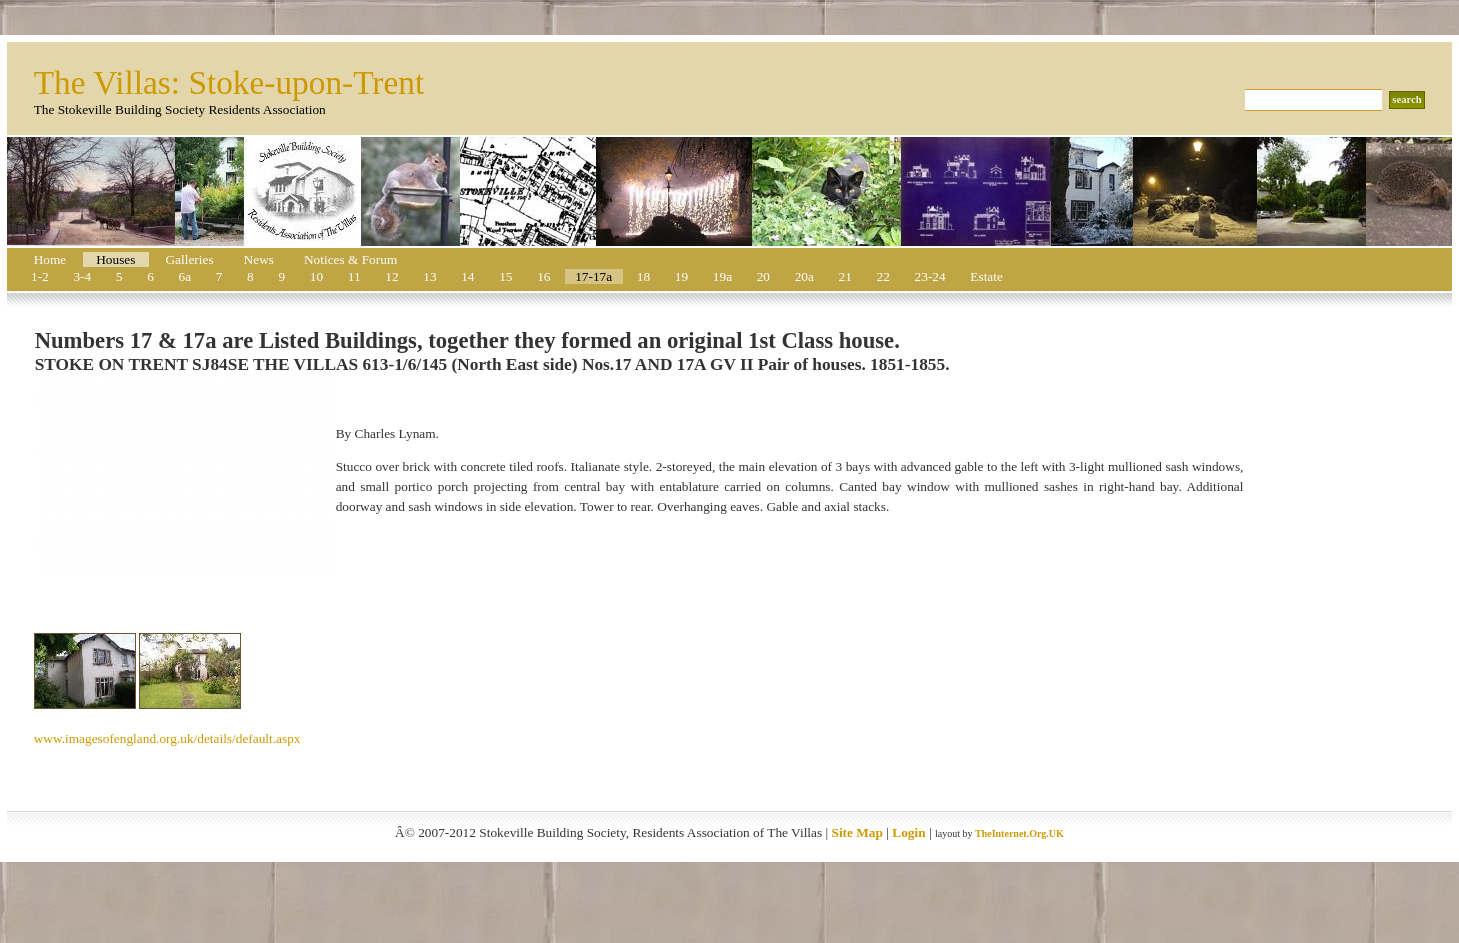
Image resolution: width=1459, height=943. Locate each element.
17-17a (593, 276)
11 (354, 276)
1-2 (40, 276)
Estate (986, 276)
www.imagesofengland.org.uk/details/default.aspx (167, 738)
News (259, 259)
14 (467, 276)
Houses (115, 259)
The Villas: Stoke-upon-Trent (229, 82)
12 (391, 276)
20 (763, 276)
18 (643, 276)
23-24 (930, 276)
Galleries (189, 259)
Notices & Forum (350, 259)
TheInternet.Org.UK (1019, 833)
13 (429, 276)
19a (722, 276)
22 (883, 276)
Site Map (856, 832)
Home (50, 259)
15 (505, 276)
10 (316, 276)
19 (681, 276)
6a (185, 276)
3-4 (82, 276)
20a (804, 276)
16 (543, 276)
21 (845, 276)
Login (908, 832)
